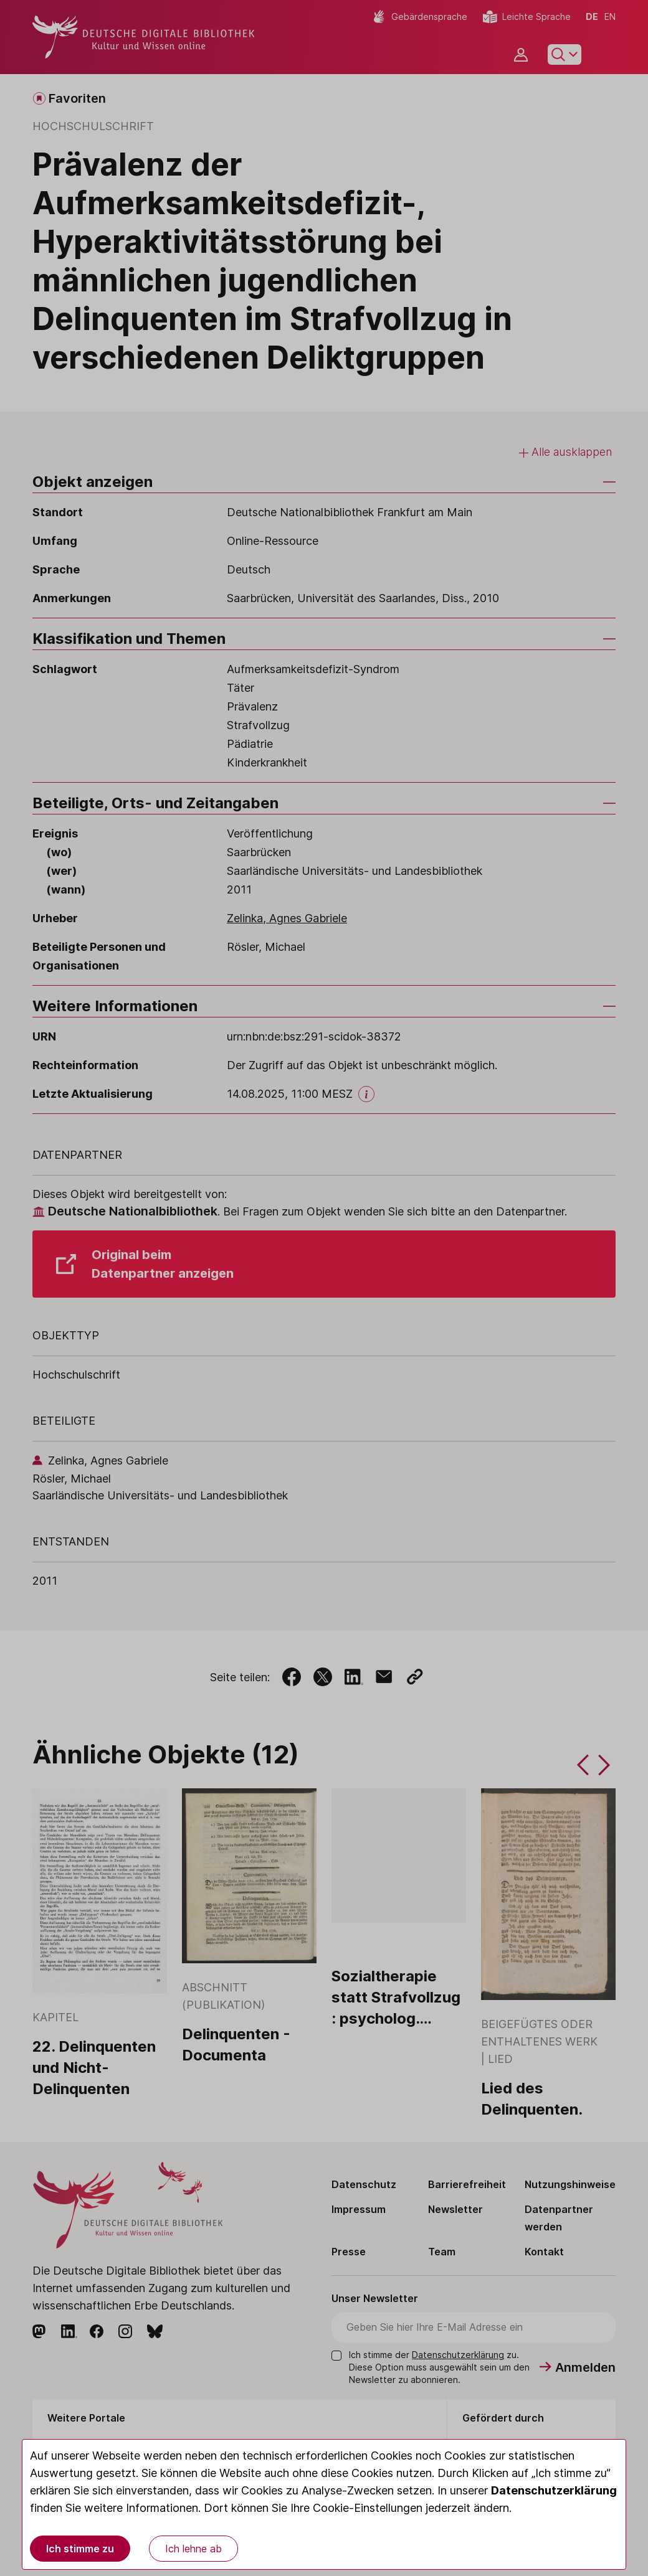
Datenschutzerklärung (554, 2490)
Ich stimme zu (80, 2548)
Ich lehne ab (193, 2548)
